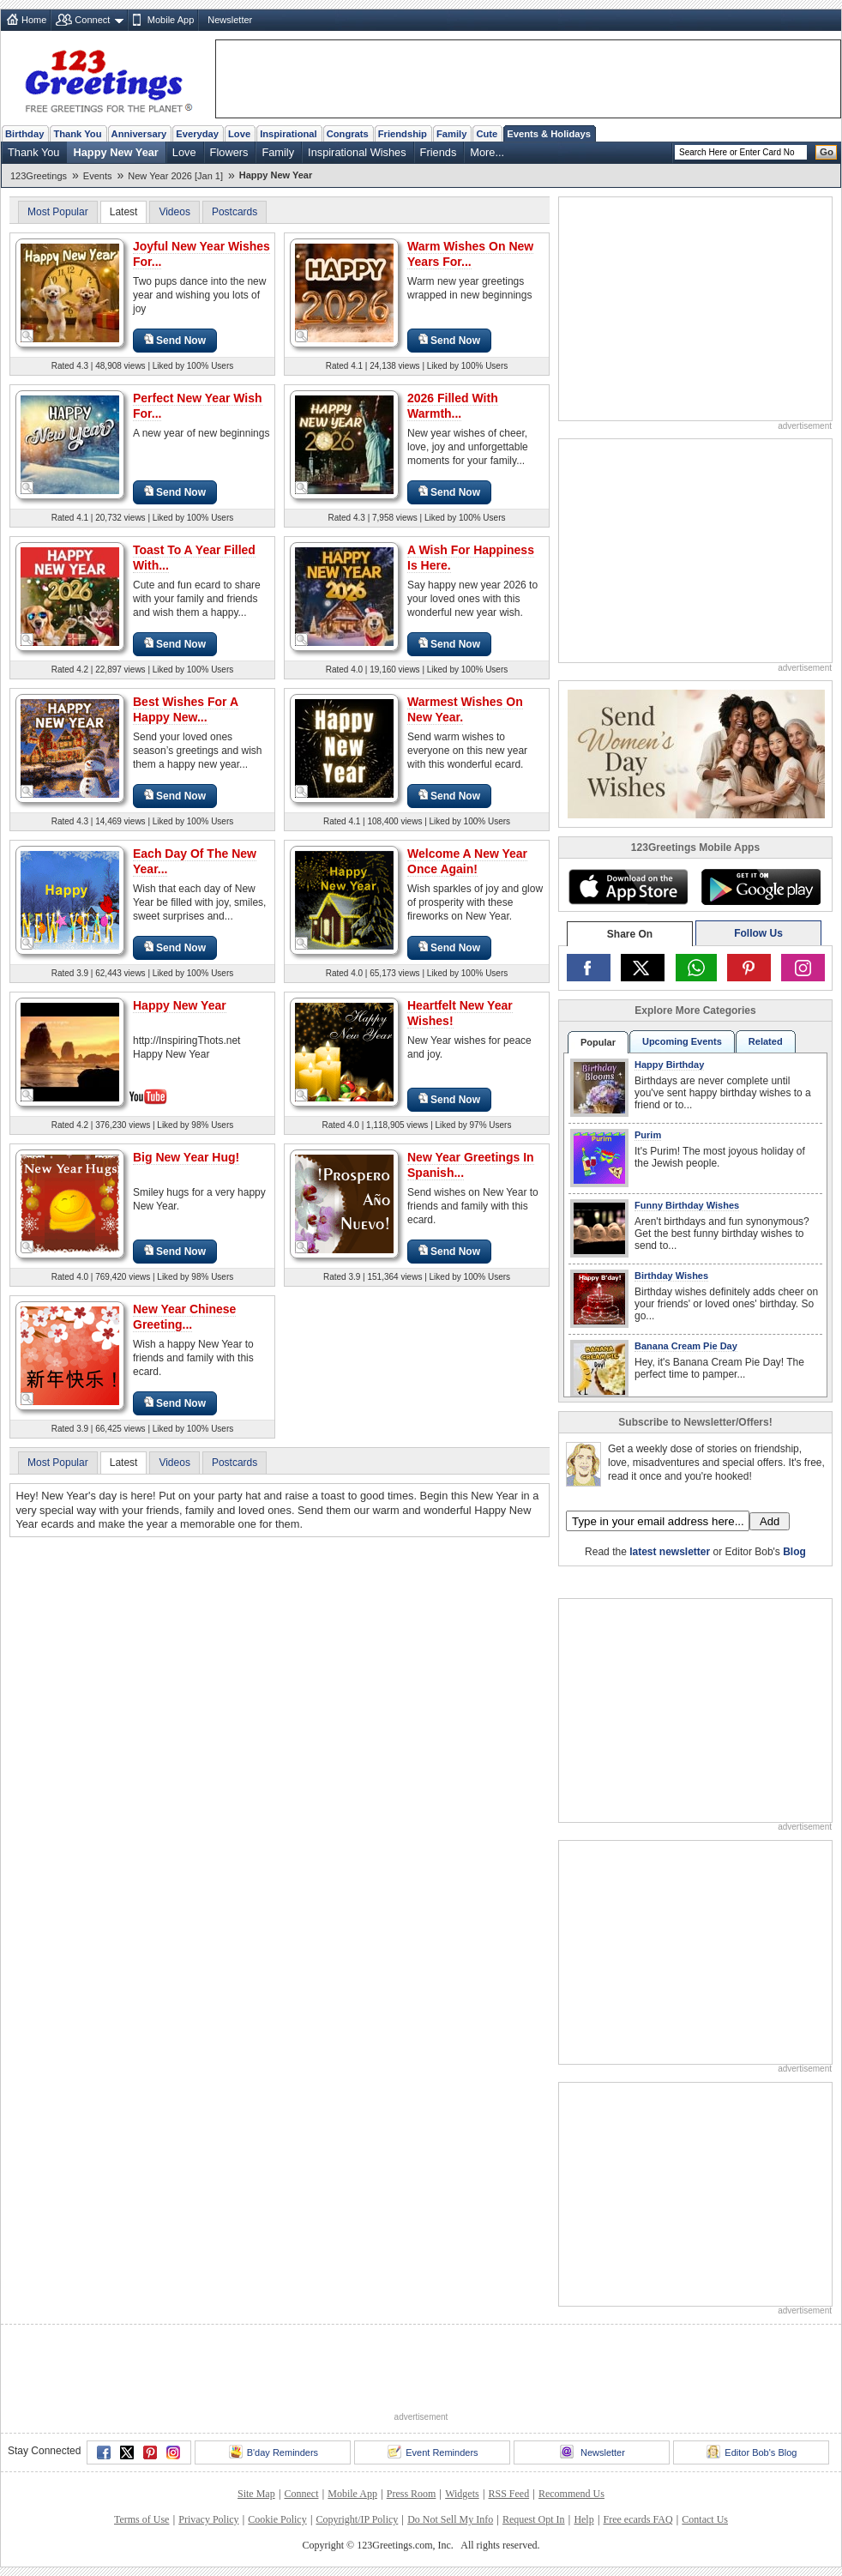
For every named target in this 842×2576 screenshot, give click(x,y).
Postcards (234, 212)
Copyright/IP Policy (357, 2519)
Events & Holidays (549, 134)
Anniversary (139, 134)
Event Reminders (433, 2451)
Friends (438, 152)
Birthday (24, 134)
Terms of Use (141, 2519)
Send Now (175, 340)
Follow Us (758, 933)
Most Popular (57, 212)
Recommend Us (571, 2494)
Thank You (77, 134)
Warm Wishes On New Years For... (470, 253)
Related (766, 1041)
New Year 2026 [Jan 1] (175, 176)
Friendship (402, 134)
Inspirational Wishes (357, 152)
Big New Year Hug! (186, 1157)
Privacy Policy (208, 2519)
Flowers (229, 152)
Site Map (256, 2494)
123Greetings (38, 176)
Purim (648, 1135)
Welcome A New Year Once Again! (467, 861)
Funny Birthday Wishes (687, 1205)
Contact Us (705, 2519)
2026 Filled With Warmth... (452, 405)
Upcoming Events (682, 1041)
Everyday (197, 134)
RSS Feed (508, 2494)
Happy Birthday (669, 1064)
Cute (486, 134)
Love (239, 134)
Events (97, 176)
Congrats (348, 134)
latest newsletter (669, 1552)
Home (33, 20)
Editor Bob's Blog (752, 2451)
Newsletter (229, 20)
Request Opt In (533, 2519)
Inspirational (288, 134)
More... (487, 152)
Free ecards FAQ (637, 2519)
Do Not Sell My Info (450, 2519)
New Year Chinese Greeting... (184, 1316)
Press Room (411, 2494)
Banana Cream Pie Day (686, 1346)
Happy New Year (116, 152)
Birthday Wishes (671, 1275)
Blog (794, 1552)
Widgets (462, 2494)
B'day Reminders (273, 2451)
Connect (92, 20)
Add (769, 1521)
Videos (174, 212)
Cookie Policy (277, 2519)
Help (583, 2519)
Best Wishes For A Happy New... (185, 709)
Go (826, 152)
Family (451, 134)
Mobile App (170, 20)
